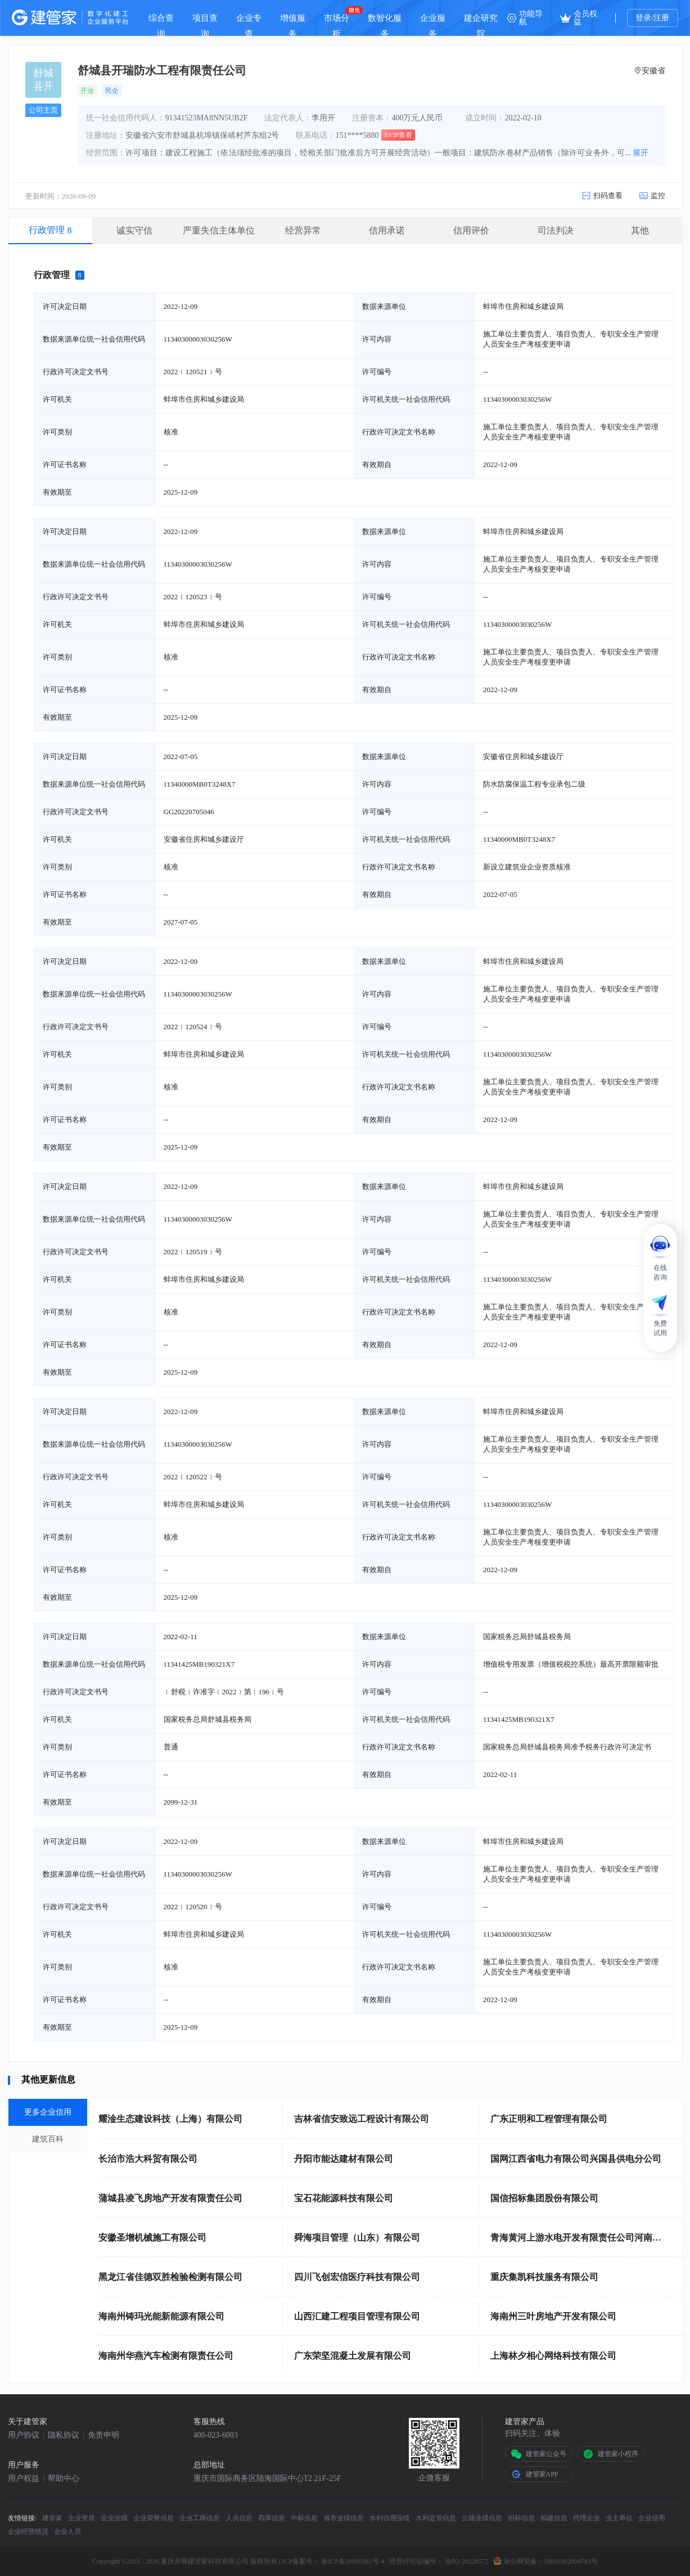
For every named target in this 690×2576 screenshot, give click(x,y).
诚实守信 (134, 230)
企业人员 (67, 2531)
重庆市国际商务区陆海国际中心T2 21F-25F (267, 2479)
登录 (643, 18)
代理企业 (586, 2518)
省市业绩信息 (343, 2518)
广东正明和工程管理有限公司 (548, 2119)
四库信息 (271, 2518)
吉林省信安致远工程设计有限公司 (361, 2119)
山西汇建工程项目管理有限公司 (357, 2316)
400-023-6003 (215, 2435)
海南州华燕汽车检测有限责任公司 (165, 2355)
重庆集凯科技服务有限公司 (544, 2277)
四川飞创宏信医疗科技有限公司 (357, 2277)
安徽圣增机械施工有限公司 (152, 2237)
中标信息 (304, 2518)
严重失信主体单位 (219, 230)
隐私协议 (63, 2435)
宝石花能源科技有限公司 (343, 2198)
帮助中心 (63, 2479)
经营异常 (303, 230)
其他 (640, 230)
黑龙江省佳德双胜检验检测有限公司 (170, 2277)
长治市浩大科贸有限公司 (147, 2159)
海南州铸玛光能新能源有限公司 (161, 2316)
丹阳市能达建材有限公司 (343, 2159)
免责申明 (103, 2435)
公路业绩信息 (482, 2518)
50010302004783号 (571, 2561)
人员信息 (239, 2518)
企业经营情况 (28, 2531)
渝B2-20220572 (467, 2561)
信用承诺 (387, 230)
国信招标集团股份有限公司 (544, 2198)
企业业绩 (114, 2518)
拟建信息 (553, 2518)
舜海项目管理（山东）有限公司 (357, 2237)
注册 (661, 18)
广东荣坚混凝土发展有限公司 (352, 2355)
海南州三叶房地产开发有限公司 (553, 2316)
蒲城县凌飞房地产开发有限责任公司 (170, 2198)
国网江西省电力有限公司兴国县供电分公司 (575, 2159)
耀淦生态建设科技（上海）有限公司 (170, 2119)
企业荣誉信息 (153, 2518)
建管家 (52, 2518)
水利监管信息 (436, 2518)
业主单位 (619, 2518)
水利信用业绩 (389, 2518)
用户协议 (23, 2435)
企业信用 (651, 2518)
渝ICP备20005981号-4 (353, 2561)
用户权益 (23, 2479)
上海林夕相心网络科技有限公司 (553, 2355)
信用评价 (471, 230)
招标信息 (521, 2518)
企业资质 (81, 2518)
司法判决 (556, 230)
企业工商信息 (199, 2518)
